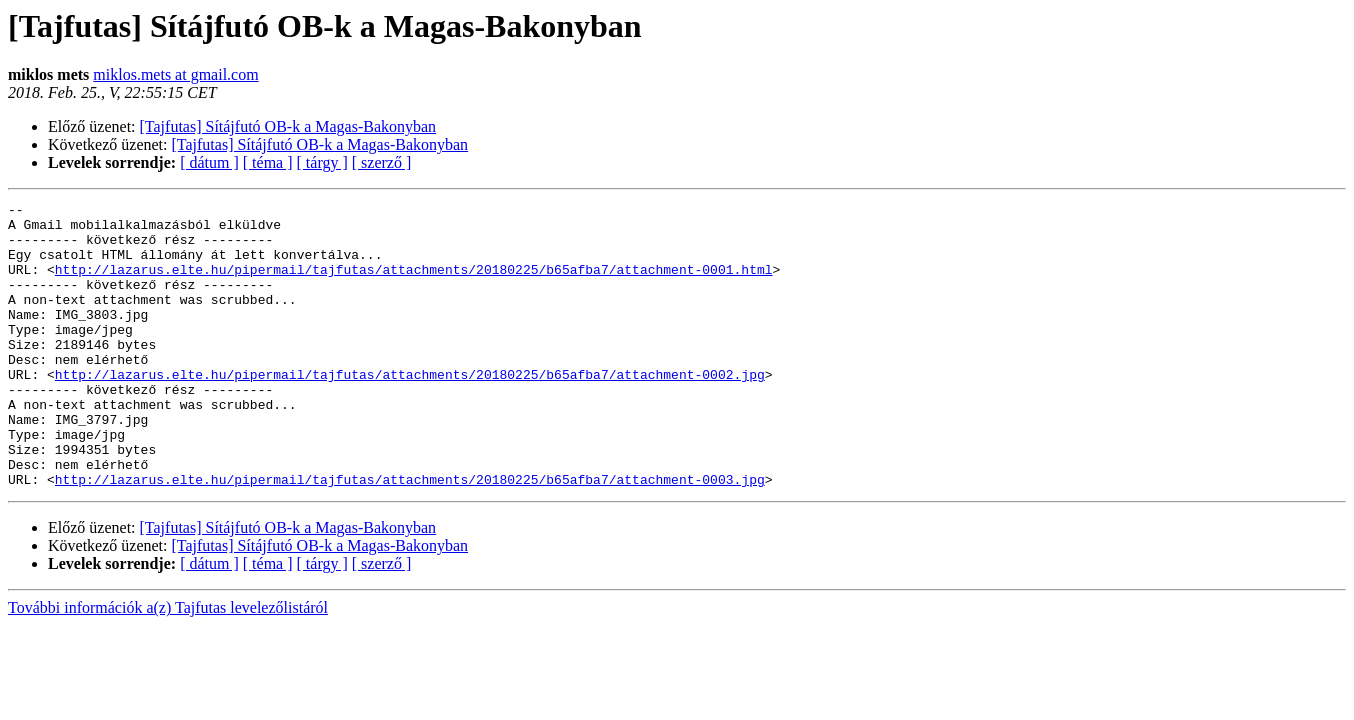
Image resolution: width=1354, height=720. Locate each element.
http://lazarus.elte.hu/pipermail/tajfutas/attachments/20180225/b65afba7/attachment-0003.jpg (410, 536)
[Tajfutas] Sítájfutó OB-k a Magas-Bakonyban (288, 126)
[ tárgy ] (322, 162)
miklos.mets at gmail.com (175, 74)
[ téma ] (268, 162)
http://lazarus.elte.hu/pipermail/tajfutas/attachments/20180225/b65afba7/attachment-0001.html (414, 284)
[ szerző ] (382, 162)
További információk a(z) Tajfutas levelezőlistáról (168, 664)
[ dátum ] (209, 162)
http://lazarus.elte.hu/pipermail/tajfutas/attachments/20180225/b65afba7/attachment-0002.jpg (410, 410)
